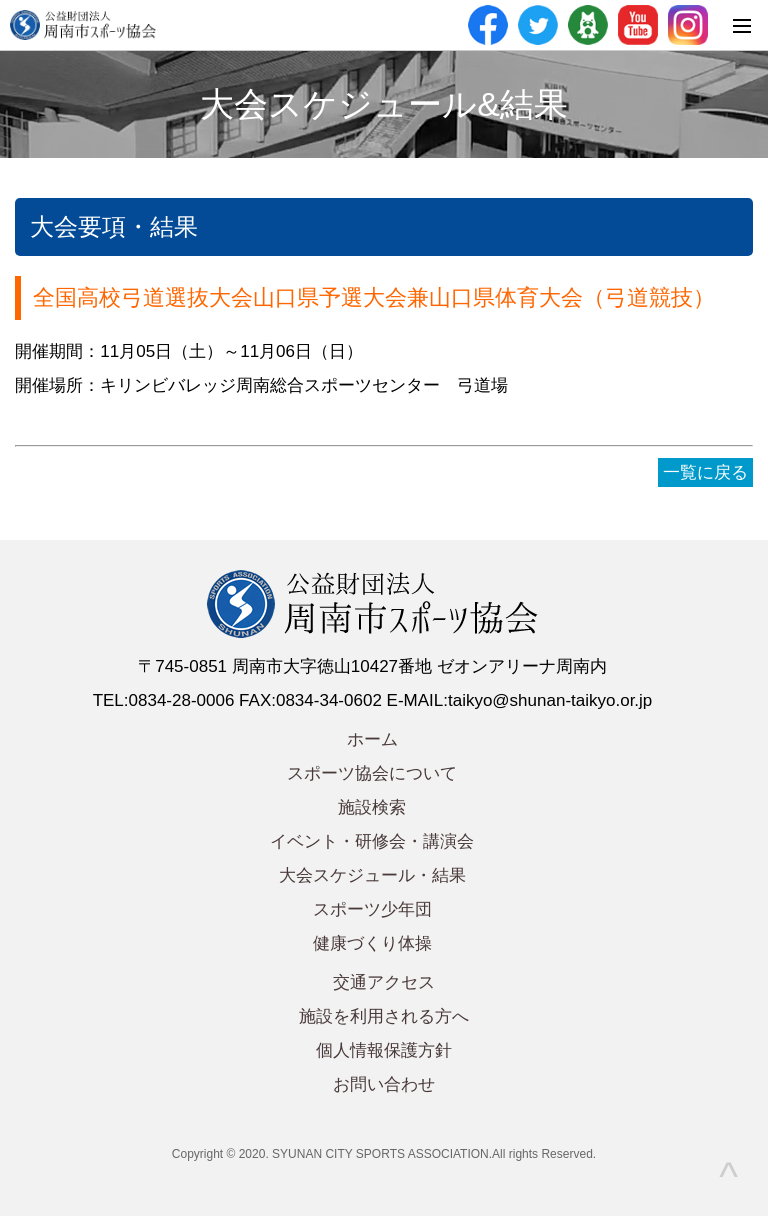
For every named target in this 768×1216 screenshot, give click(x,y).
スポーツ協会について (372, 773)
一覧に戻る (705, 472)
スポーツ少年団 (372, 909)
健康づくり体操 (372, 943)
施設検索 (372, 807)
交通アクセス (384, 982)
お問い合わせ (384, 1084)
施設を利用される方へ (384, 1016)
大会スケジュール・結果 (372, 875)
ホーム (372, 739)
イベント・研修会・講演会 (372, 841)
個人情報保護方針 (384, 1050)
